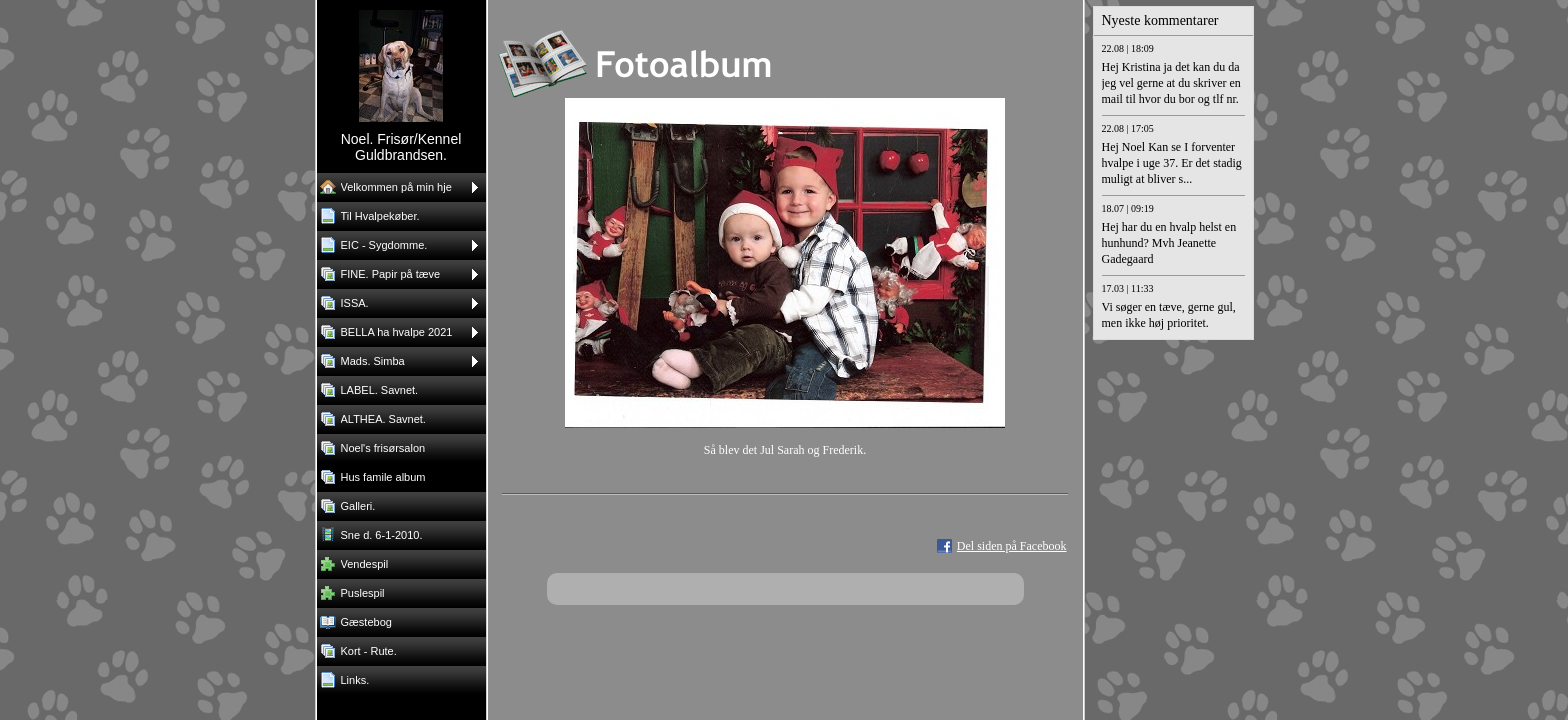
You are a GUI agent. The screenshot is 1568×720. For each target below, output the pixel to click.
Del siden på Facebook (1012, 546)
